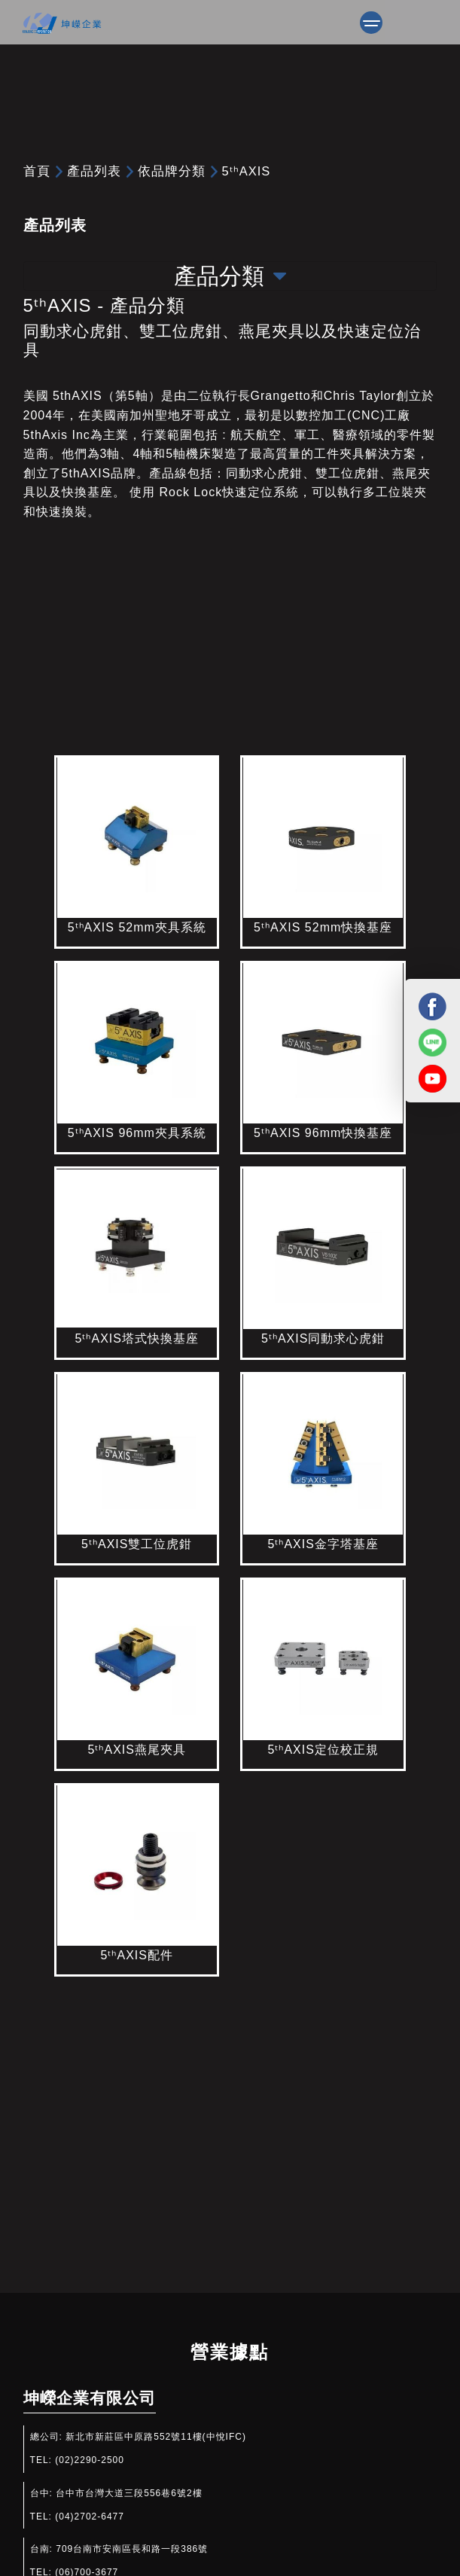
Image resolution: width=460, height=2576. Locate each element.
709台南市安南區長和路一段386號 (132, 2549)
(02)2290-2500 (89, 2460)
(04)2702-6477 (89, 2516)
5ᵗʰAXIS (246, 171)
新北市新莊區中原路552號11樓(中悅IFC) (155, 2436)
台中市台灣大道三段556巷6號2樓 (129, 2493)
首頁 (36, 171)
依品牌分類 (172, 171)
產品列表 (94, 171)
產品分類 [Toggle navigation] (230, 276)
